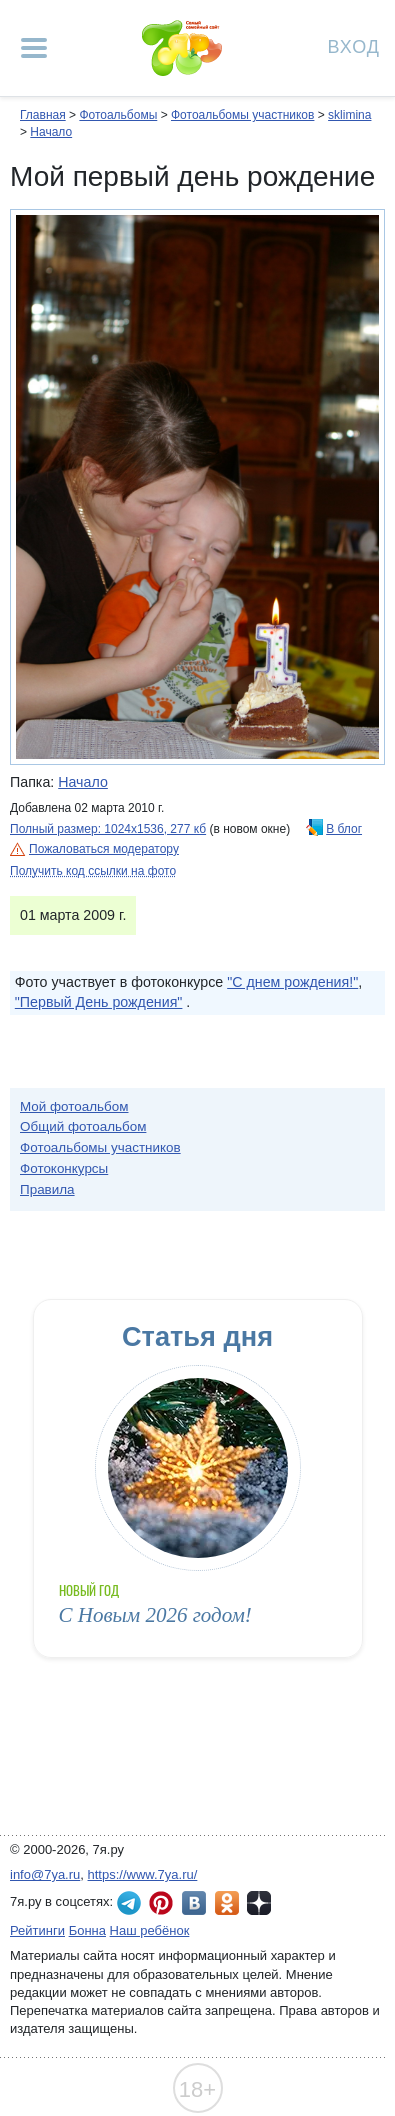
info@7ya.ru (45, 1874)
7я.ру (259, 1903)
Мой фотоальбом (74, 1106)
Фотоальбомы (118, 115)
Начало (51, 132)
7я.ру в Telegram (129, 1903)
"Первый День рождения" (99, 1002)
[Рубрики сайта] (34, 48)
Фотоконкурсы (64, 1168)
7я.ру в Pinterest (161, 1903)
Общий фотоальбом (83, 1126)
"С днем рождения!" (292, 982)
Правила (47, 1189)
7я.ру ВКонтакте (194, 1903)
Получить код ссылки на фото (93, 871)
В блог (344, 829)
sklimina (349, 115)
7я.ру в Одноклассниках (227, 1903)
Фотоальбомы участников (242, 115)
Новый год (89, 1590)
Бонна (87, 1930)
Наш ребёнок (150, 1930)
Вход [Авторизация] (354, 45)
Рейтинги (37, 1930)
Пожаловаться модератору (104, 849)
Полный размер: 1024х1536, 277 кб (108, 829)
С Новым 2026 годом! (155, 1615)
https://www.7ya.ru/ (143, 1874)
